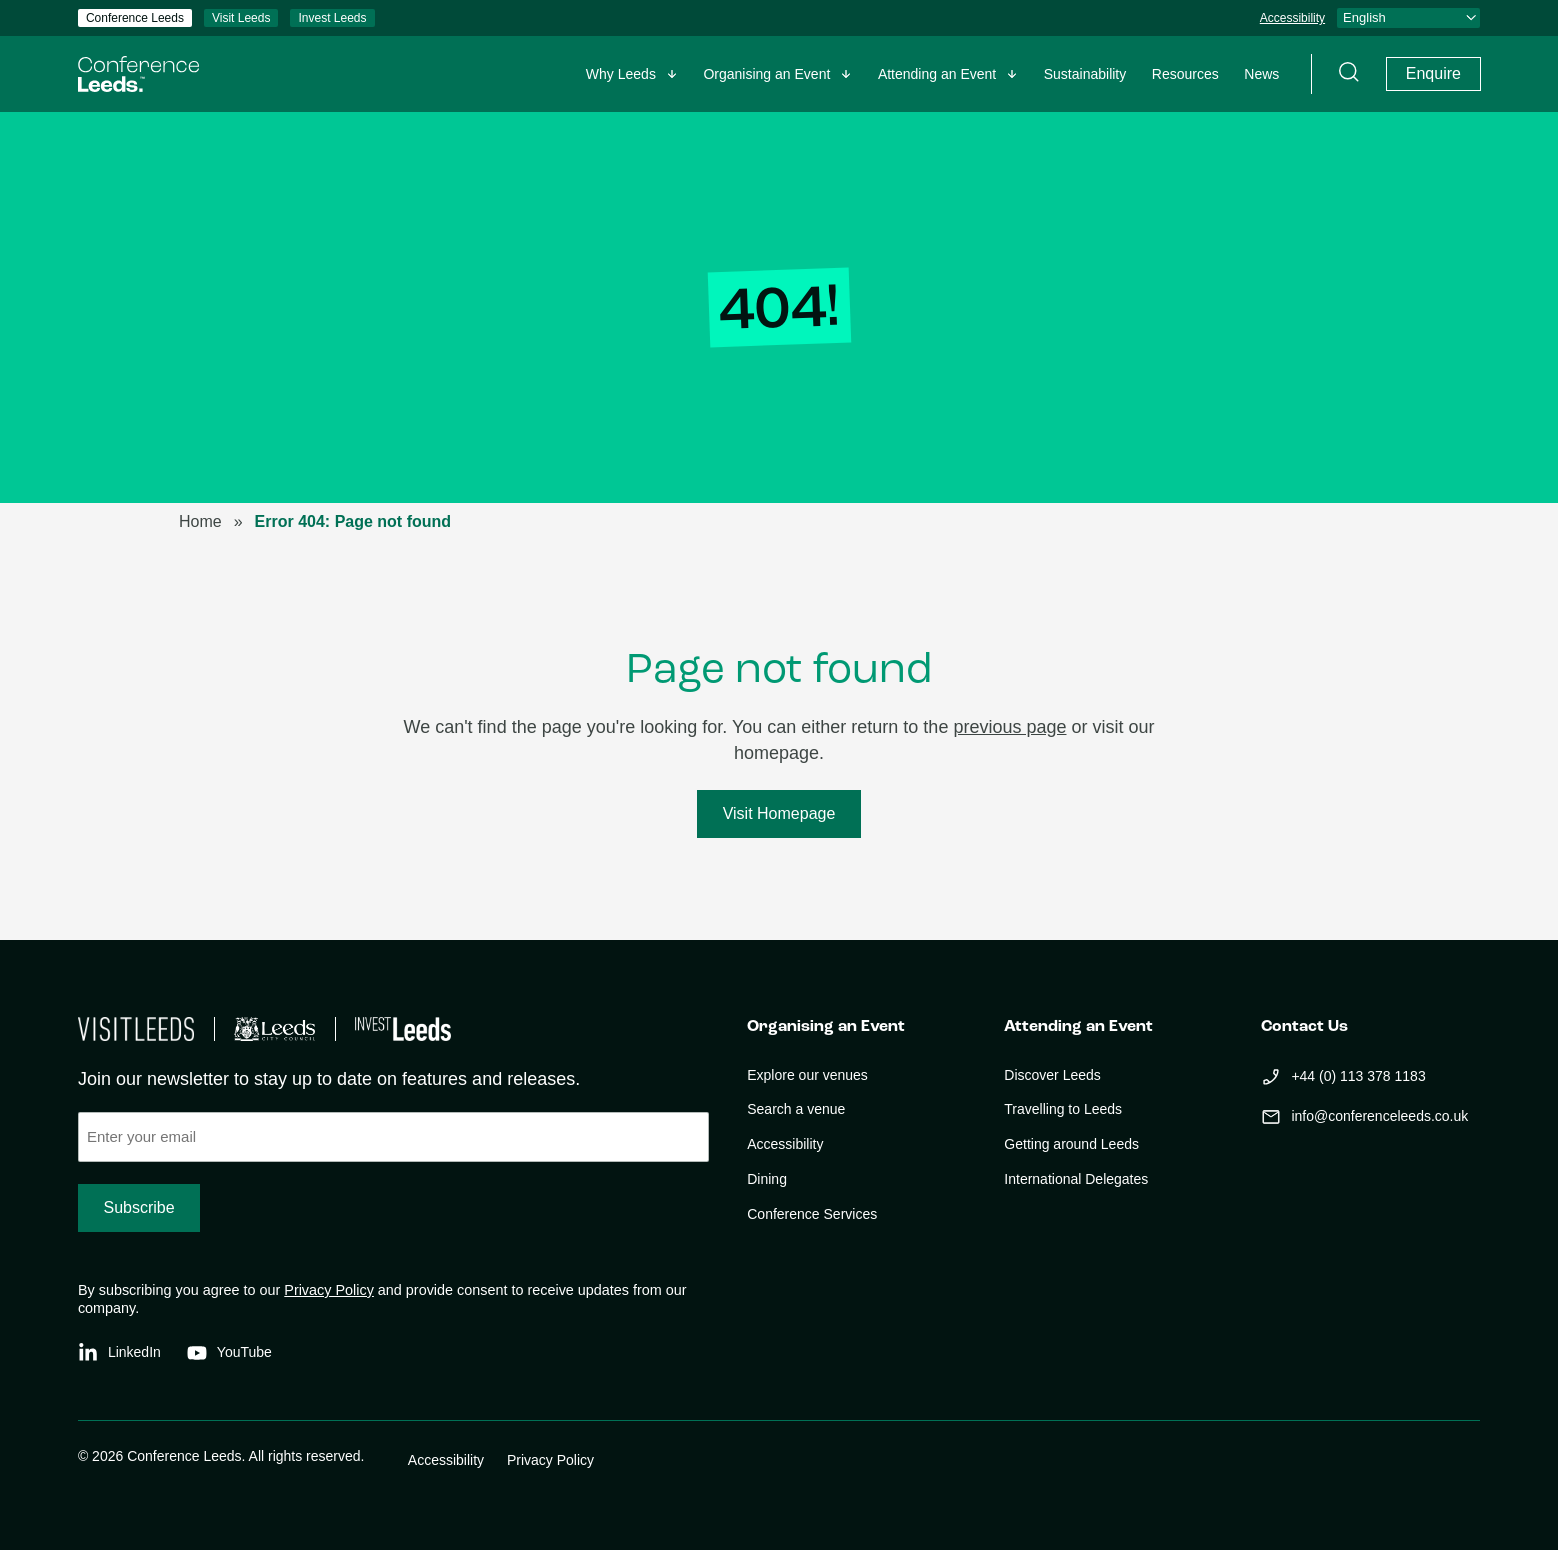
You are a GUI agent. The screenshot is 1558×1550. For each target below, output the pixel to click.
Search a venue (796, 1109)
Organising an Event (766, 74)
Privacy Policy (329, 1290)
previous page (1009, 727)
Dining (767, 1179)
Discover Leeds (1052, 1075)
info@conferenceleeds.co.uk (1379, 1116)
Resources (1185, 74)
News (1261, 74)
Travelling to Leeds (1063, 1109)
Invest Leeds (332, 18)
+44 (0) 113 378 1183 (1358, 1076)
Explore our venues (807, 1075)
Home (200, 521)
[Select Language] (1408, 18)
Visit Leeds (241, 18)
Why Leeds (621, 74)
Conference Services (812, 1214)
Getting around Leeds (1071, 1144)
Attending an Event (937, 74)
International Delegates (1076, 1179)
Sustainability (1085, 74)
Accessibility (1292, 18)
